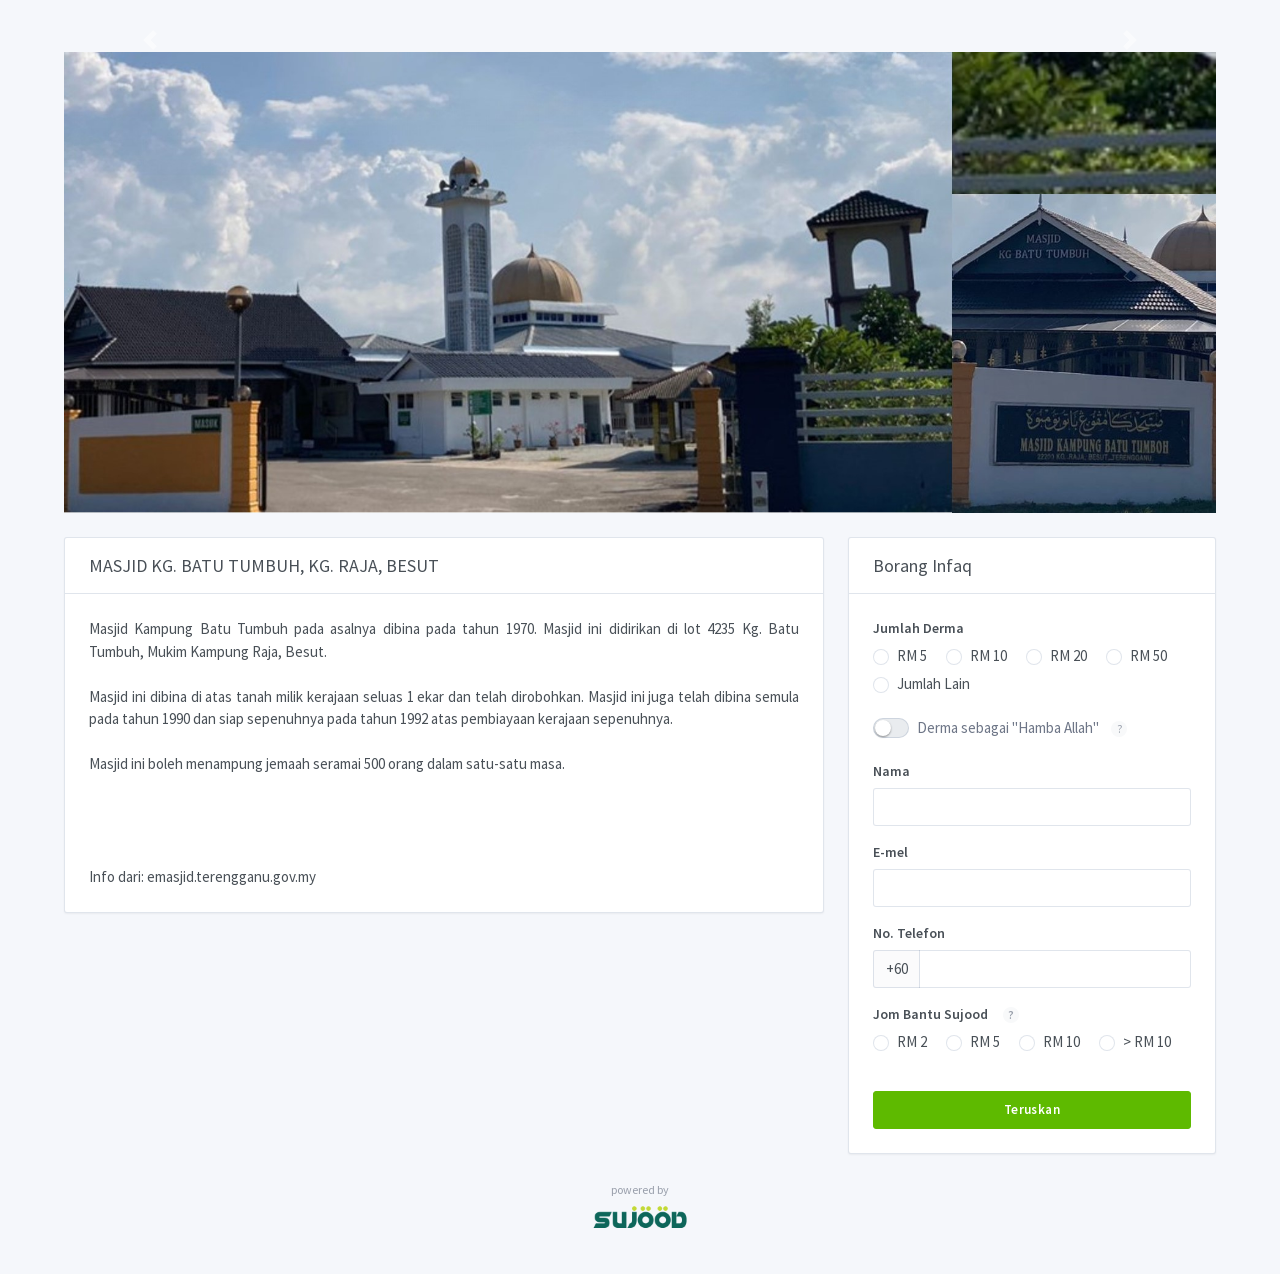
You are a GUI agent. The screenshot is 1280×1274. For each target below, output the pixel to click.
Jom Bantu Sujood (952, 1014)
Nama (891, 771)
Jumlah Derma (918, 628)
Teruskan (1032, 1109)
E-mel (890, 852)
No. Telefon (909, 933)
